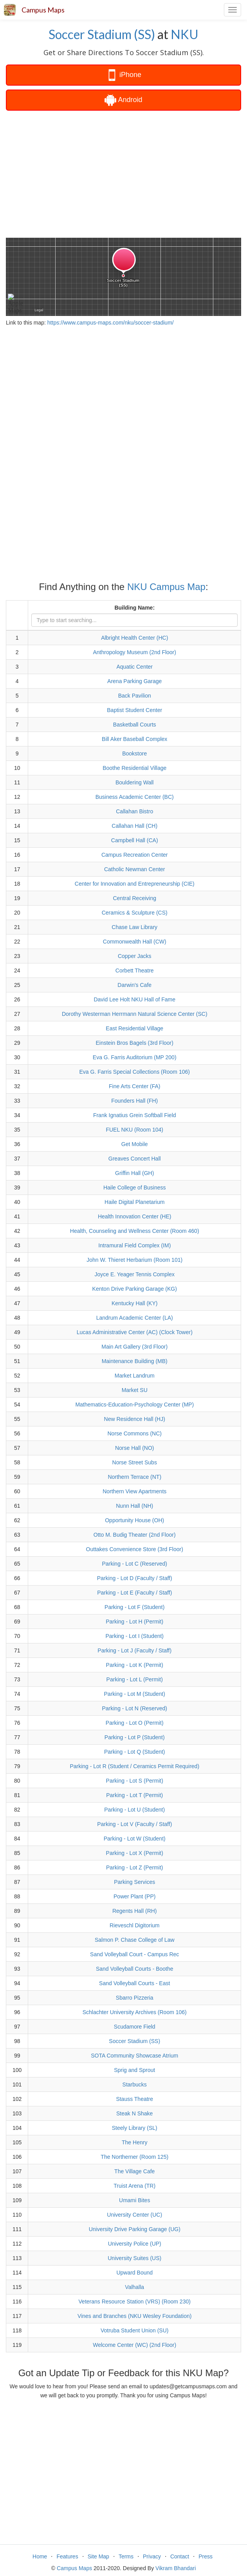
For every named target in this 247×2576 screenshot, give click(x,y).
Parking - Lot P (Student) (135, 1737)
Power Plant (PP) (134, 1896)
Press (205, 2556)
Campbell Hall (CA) (134, 840)
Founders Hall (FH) (134, 1101)
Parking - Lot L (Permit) (134, 1679)
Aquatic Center (134, 667)
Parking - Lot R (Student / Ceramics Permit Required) (134, 1766)
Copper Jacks (134, 956)
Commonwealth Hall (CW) (134, 941)
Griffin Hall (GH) (134, 1173)
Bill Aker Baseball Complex (134, 739)
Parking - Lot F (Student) (134, 1607)
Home (39, 2556)
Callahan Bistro (134, 811)
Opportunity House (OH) (134, 1520)
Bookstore (134, 753)
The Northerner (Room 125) (134, 2157)
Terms (126, 2556)
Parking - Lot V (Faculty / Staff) (134, 1824)
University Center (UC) (134, 2215)
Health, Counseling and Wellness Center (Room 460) (134, 1231)
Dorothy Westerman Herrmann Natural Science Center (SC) (134, 1014)
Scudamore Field (134, 2026)
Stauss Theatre (134, 2099)
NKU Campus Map (166, 586)
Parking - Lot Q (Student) (134, 1752)
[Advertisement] (123, 173)
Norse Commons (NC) (134, 1433)
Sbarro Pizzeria (134, 1998)
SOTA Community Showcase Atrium (134, 2055)
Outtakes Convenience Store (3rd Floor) (134, 1549)
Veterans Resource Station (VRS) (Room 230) (135, 2301)
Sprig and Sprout (134, 2070)
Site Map (98, 2556)
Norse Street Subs (134, 1462)
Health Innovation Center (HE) (134, 1216)
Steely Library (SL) (134, 2128)
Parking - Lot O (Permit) (135, 1723)
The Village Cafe (134, 2171)
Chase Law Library (134, 927)
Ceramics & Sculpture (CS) (135, 912)
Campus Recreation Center (134, 855)
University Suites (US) (134, 2258)
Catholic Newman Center (134, 869)
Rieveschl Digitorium (135, 1925)
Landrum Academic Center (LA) (134, 1318)
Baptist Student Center (134, 710)
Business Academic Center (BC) (135, 797)
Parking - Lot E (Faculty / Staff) (134, 1592)
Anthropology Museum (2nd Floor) (134, 652)
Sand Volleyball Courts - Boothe (134, 1969)
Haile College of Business (134, 1187)
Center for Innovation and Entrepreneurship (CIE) (135, 884)
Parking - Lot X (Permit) (134, 1853)
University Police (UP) (134, 2244)
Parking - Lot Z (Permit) (134, 1867)
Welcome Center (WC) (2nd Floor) (134, 2345)
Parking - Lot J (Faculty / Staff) (134, 1650)
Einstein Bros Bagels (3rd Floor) (134, 1043)
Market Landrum (135, 1375)
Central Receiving (134, 898)
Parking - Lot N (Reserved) (134, 1708)
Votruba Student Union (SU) (135, 2330)
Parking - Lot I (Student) (134, 1636)
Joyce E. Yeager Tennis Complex (135, 1274)
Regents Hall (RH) (134, 1911)
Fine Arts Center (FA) (134, 1086)
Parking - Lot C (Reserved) (134, 1564)
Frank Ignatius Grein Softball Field (134, 1115)
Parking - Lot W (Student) (135, 1838)
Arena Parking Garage (134, 681)
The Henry (134, 2142)
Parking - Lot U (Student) (134, 1809)
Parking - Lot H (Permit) (134, 1621)
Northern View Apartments (134, 1491)
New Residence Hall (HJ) (134, 1419)
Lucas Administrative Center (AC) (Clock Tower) (135, 1332)
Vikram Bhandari (175, 2568)
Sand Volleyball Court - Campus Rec (134, 1954)
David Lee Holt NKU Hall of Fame (134, 999)
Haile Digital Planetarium (134, 1202)
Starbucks (135, 2084)
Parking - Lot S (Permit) (134, 1781)
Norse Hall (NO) (134, 1448)
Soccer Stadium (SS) (102, 34)
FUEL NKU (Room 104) (134, 1130)
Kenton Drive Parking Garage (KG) (134, 1289)
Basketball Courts (134, 724)
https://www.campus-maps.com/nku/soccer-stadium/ (110, 322)
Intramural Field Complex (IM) (134, 1245)
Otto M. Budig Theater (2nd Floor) (135, 1535)
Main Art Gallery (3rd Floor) (134, 1347)
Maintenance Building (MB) (135, 1361)
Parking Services (134, 1882)
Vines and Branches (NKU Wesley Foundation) (134, 2316)
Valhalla (134, 2287)
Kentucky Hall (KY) (134, 1303)
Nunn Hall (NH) (134, 1506)
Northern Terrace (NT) (134, 1477)
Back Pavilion (134, 695)
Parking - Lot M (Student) (134, 1694)
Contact (179, 2556)
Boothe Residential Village (134, 768)
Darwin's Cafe (134, 985)
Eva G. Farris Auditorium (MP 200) (135, 1057)
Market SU (135, 1390)
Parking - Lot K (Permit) (134, 1665)
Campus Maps (43, 9)
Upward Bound (134, 2272)
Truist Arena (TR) (134, 2186)
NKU (184, 34)
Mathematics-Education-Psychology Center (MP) (134, 1404)
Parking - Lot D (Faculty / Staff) (134, 1578)
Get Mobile (134, 1144)
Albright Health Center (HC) (134, 638)
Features (67, 2556)
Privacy (152, 2556)
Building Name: (134, 608)
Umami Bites (134, 2200)
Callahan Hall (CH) (134, 826)
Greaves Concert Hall (134, 1158)
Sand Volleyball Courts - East (134, 1983)
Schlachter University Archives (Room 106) (135, 2012)
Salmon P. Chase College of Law (135, 1940)
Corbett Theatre (134, 970)
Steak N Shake (134, 2113)
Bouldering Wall (134, 782)
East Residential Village (134, 1028)
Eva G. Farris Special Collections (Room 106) (134, 1072)
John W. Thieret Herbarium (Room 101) (134, 1260)
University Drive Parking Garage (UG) (134, 2229)
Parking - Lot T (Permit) (134, 1795)
